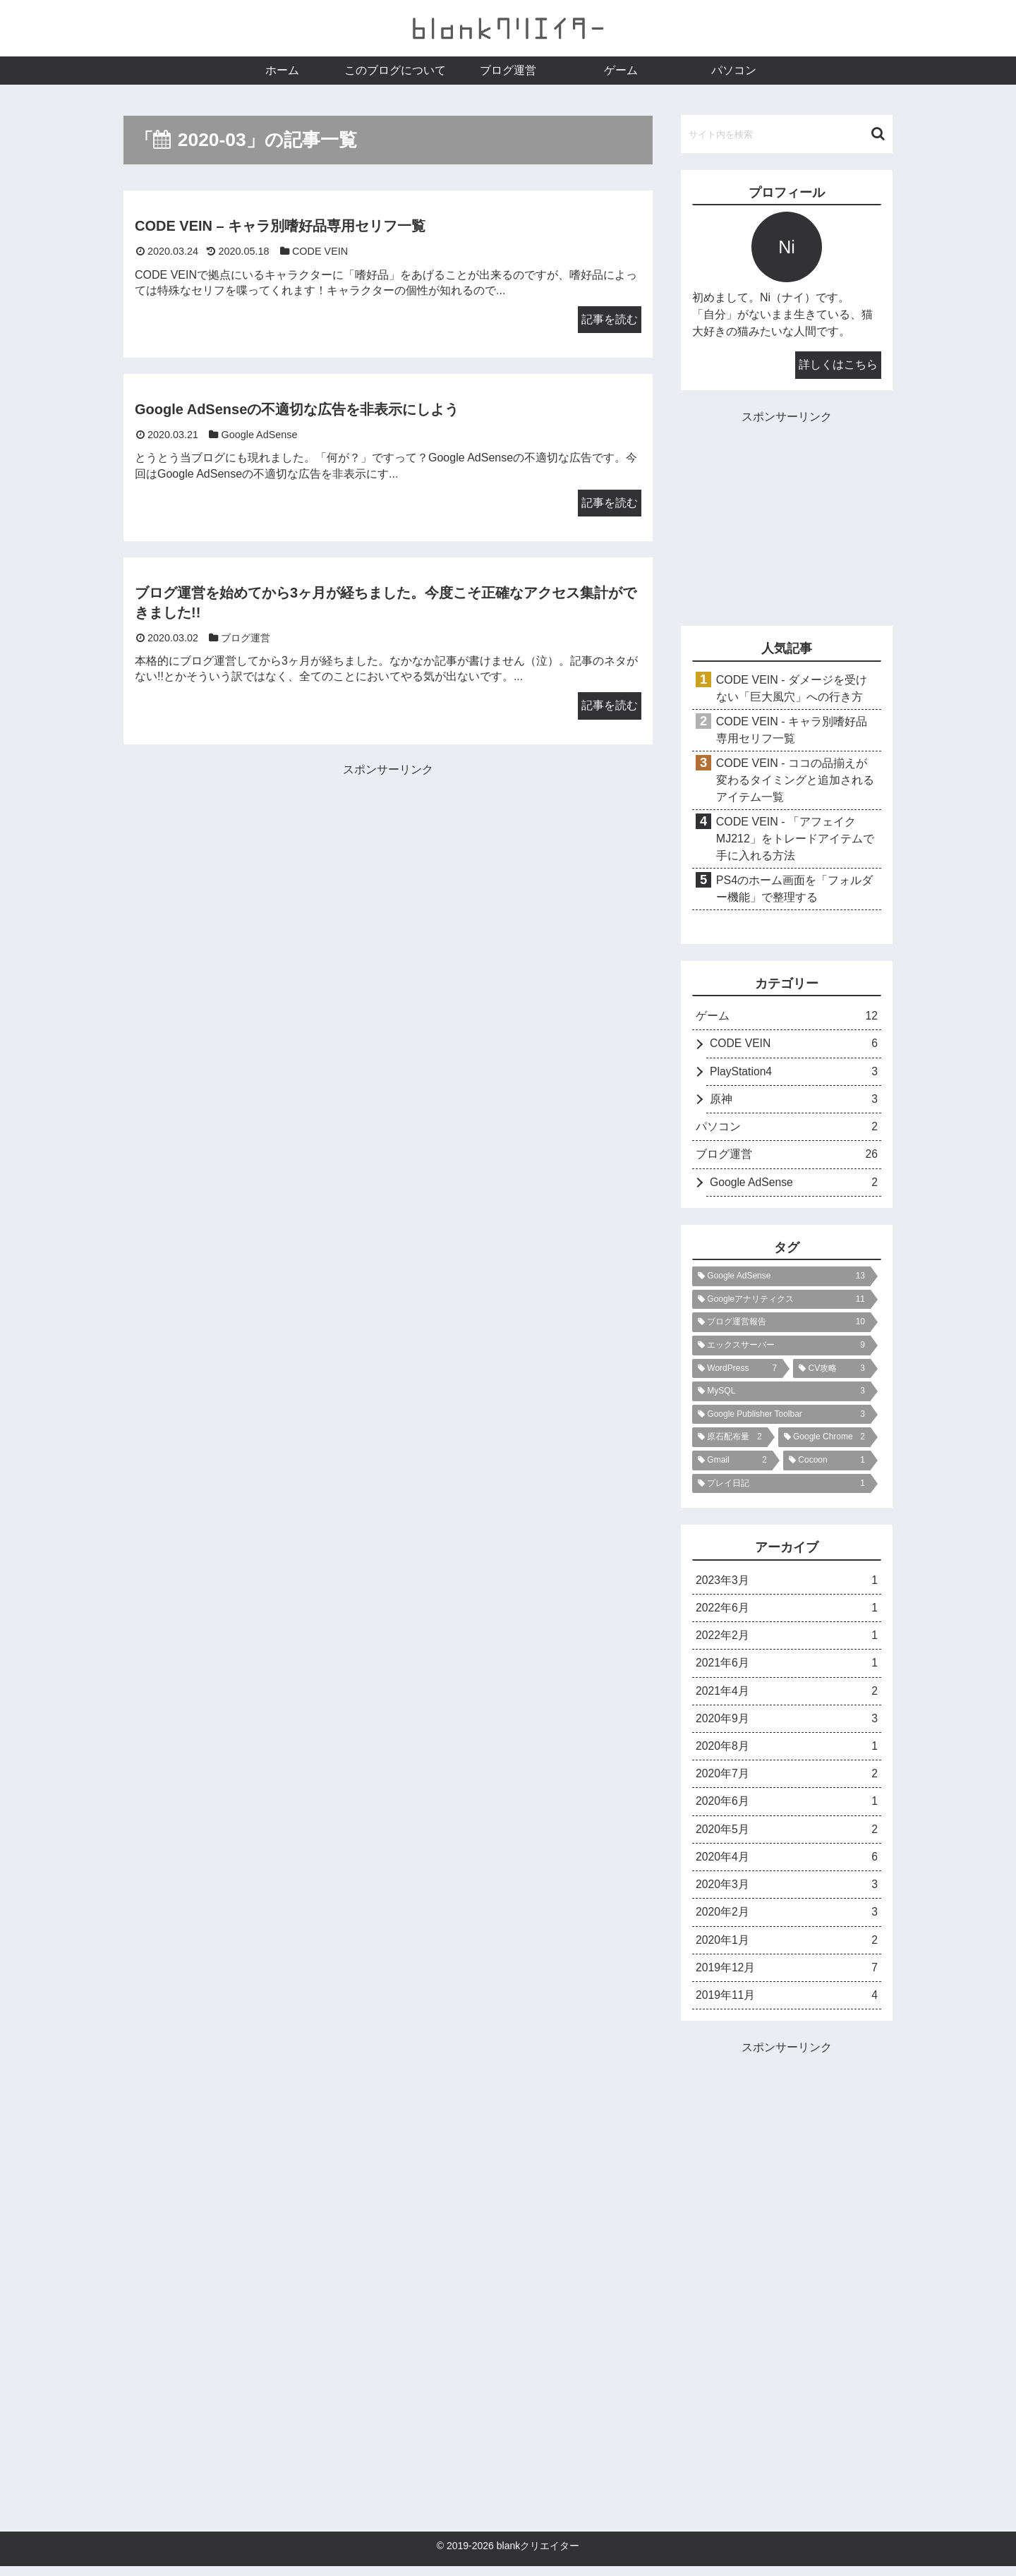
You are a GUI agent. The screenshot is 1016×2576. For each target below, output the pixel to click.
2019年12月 (787, 1976)
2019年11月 (787, 2005)
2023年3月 (787, 1583)
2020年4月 (787, 1864)
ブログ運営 (787, 1157)
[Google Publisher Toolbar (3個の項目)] (781, 1417)
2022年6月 (787, 1612)
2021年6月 (787, 1667)
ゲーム (787, 1017)
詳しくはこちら (838, 364)
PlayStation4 (794, 1073)
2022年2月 (787, 1640)
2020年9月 (787, 1724)
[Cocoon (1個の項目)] (827, 1463)
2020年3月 (787, 1892)
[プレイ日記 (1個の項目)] (781, 1486)
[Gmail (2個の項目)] (732, 1463)
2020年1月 (787, 1948)
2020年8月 (787, 1752)
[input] (787, 134)
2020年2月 (787, 1921)
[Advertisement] (256, 879)
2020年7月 (787, 1780)
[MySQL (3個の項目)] (781, 1395)
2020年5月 (787, 1836)
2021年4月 (787, 1696)
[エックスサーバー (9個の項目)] (781, 1349)
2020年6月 (787, 1808)
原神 (794, 1101)
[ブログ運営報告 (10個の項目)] (781, 1326)
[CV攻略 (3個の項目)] (832, 1371)
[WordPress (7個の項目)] (737, 1371)
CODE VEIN (794, 1045)
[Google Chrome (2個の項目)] (824, 1441)
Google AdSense (794, 1185)
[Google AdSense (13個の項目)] (781, 1280)
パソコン (787, 1129)
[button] (878, 134)
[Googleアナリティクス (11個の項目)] (781, 1302)
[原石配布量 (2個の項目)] (730, 1441)
